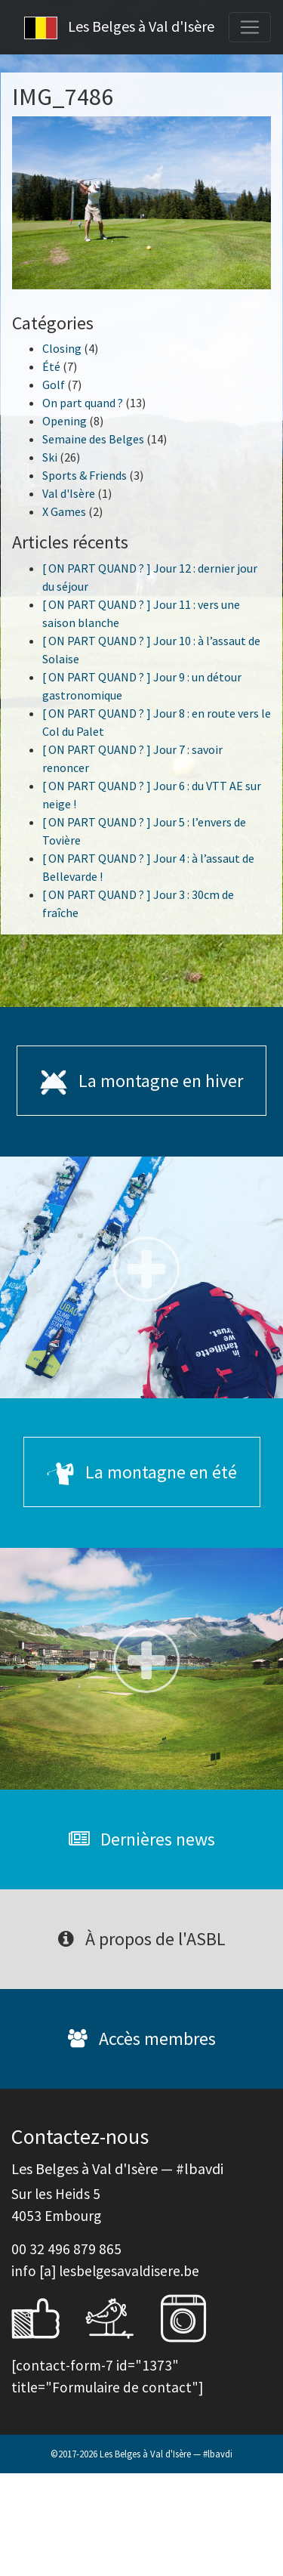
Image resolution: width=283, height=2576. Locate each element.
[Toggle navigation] (250, 27)
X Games (64, 511)
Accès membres (142, 2038)
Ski (49, 457)
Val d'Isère (68, 493)
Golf (53, 384)
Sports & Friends (84, 475)
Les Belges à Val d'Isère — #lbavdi (166, 2454)
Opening (64, 420)
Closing (62, 348)
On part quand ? (82, 402)
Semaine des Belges (93, 438)
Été (51, 366)
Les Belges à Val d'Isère (119, 28)
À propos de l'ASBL (142, 1939)
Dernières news (142, 1839)
